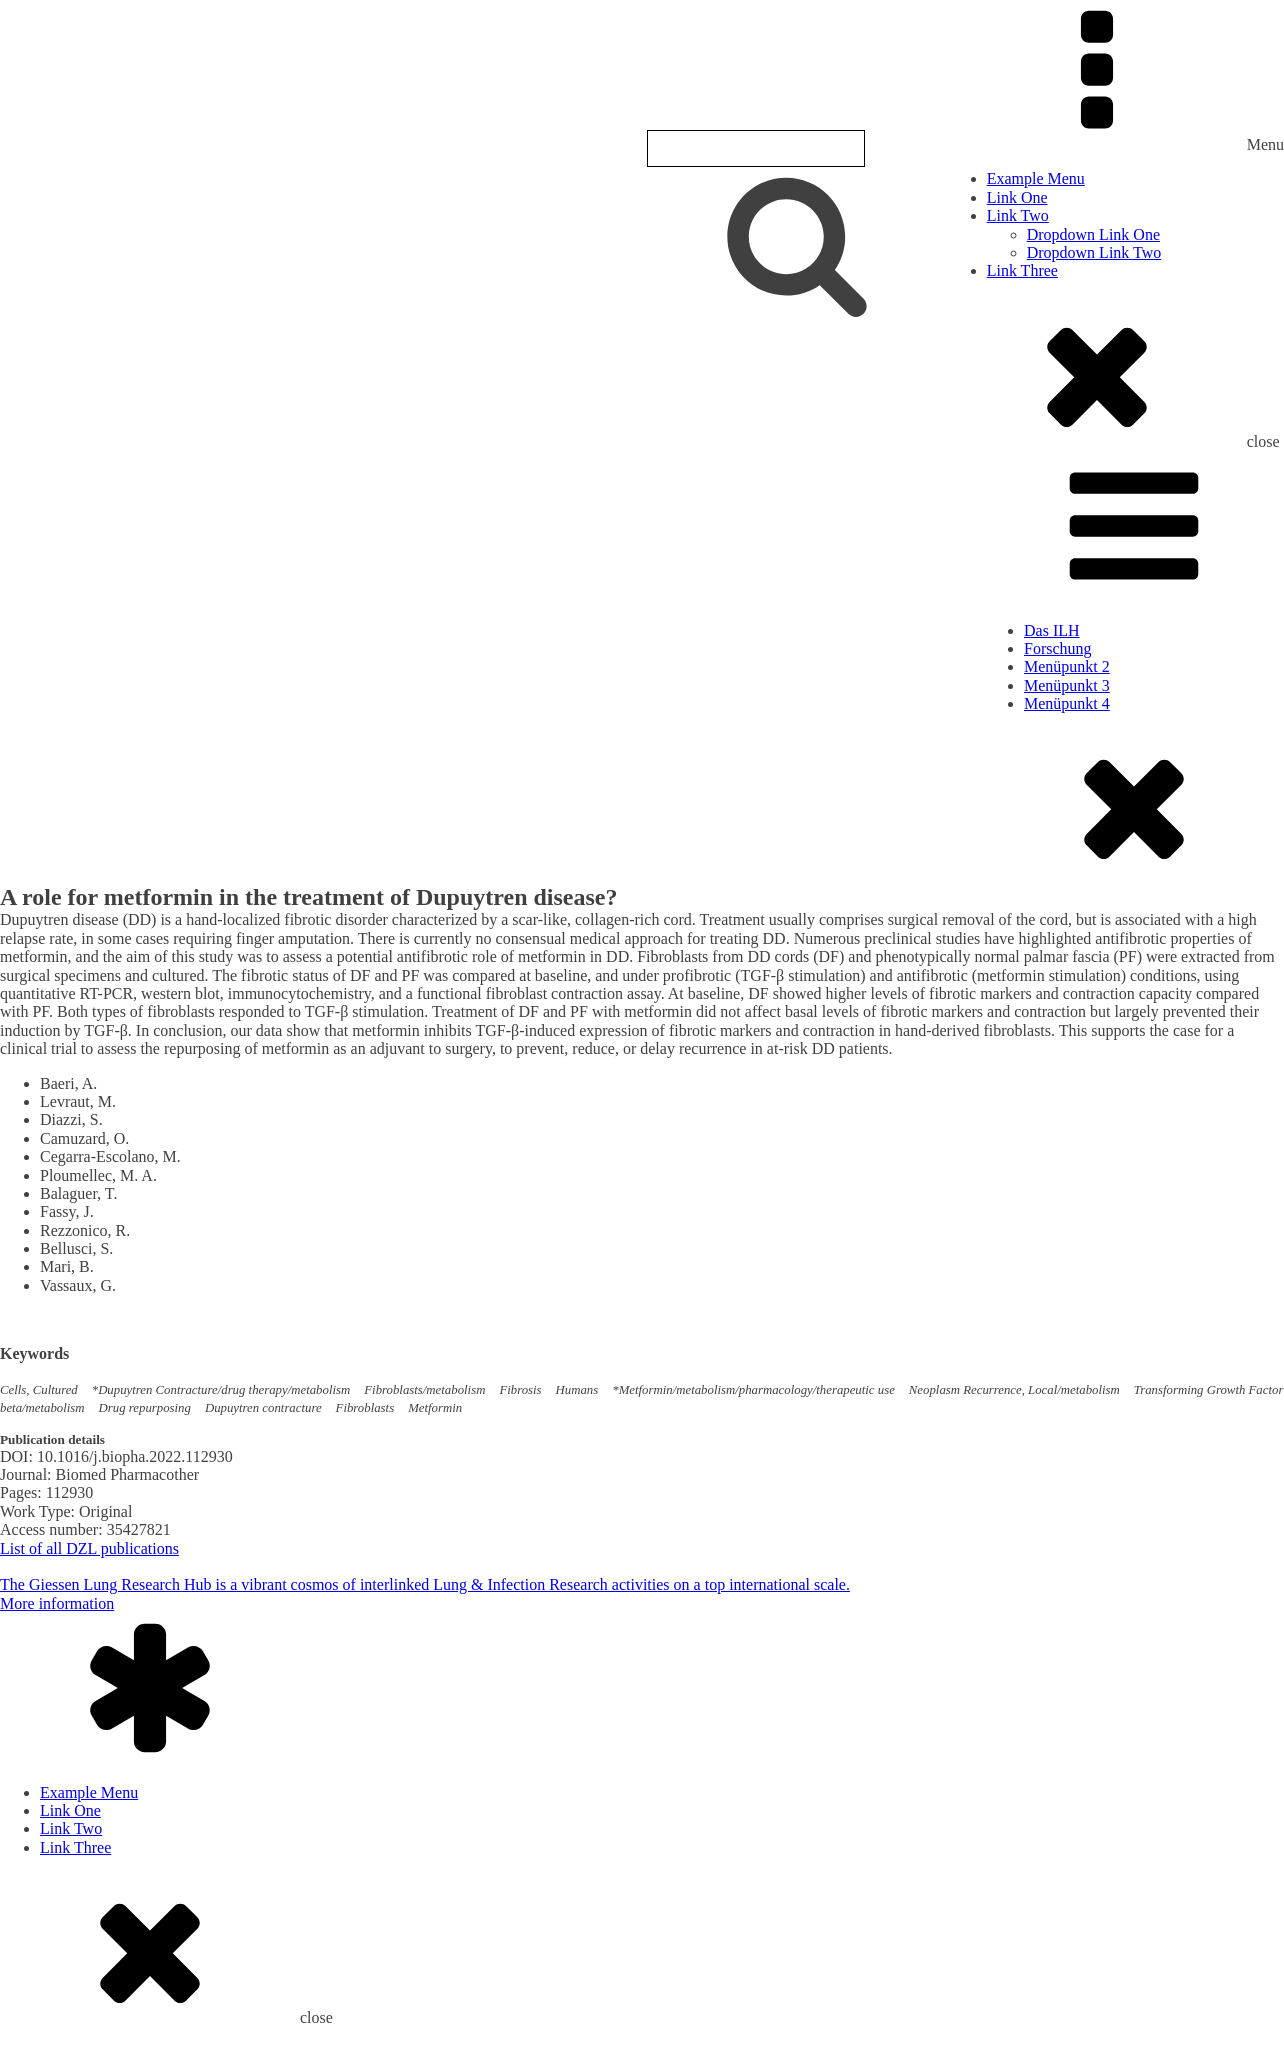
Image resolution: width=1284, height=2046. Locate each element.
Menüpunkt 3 (1067, 685)
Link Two (1018, 215)
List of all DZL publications (89, 1548)
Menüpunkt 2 (1067, 666)
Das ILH (1052, 630)
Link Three (1022, 270)
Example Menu (1036, 178)
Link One (1017, 197)
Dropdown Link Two (1094, 252)
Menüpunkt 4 (1067, 703)
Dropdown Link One (1093, 234)
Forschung (1058, 648)
